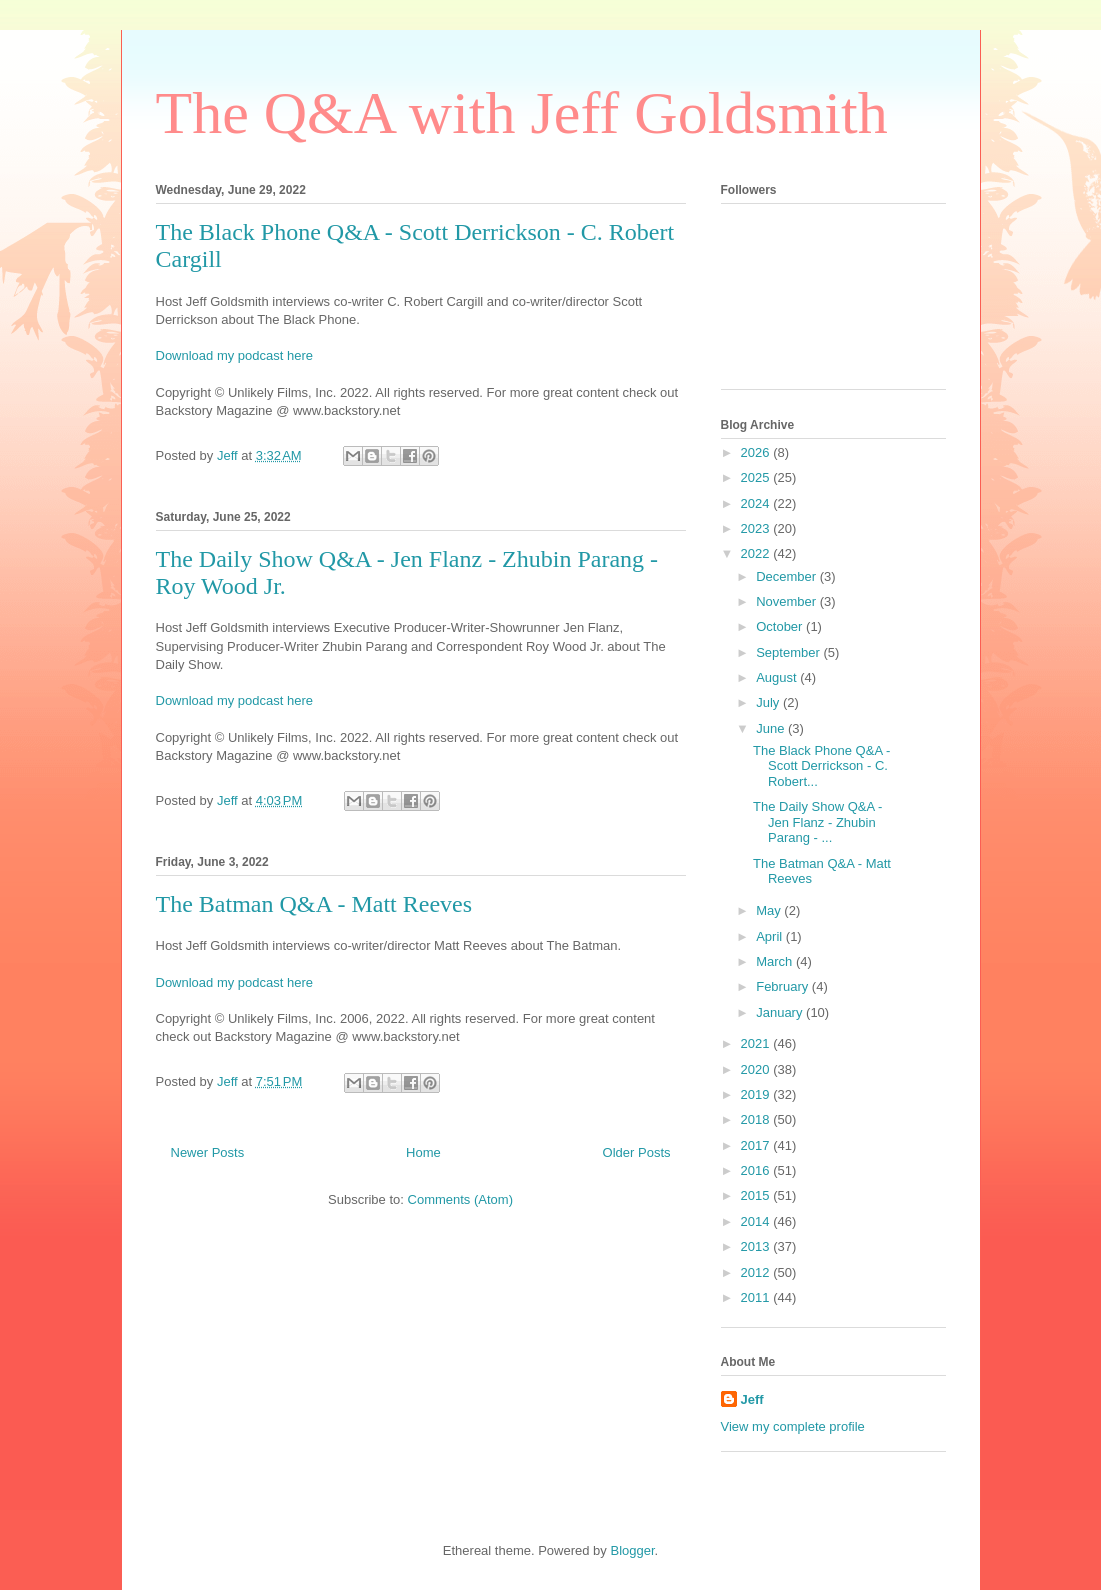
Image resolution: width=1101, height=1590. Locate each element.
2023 (757, 528)
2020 (757, 1069)
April (771, 936)
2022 (757, 553)
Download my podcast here (235, 355)
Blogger (632, 1550)
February (784, 986)
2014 (757, 1221)
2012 (757, 1272)
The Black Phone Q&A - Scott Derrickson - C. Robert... (821, 766)
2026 (757, 452)
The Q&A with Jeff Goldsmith (522, 113)
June (772, 728)
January (781, 1012)
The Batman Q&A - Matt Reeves (314, 904)
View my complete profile (793, 1426)
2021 (757, 1043)
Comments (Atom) (460, 1199)
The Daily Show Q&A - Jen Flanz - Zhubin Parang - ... (817, 822)
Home (423, 1152)
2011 (757, 1297)
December (788, 576)
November (788, 601)
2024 (757, 503)
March (776, 961)
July (769, 702)
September (789, 652)
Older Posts (637, 1152)
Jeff (752, 1399)
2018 (757, 1119)
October (781, 626)
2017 (757, 1145)
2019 (757, 1094)
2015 (757, 1195)
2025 (757, 477)
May (770, 910)
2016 (757, 1170)
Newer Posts (208, 1152)
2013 (757, 1246)
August (778, 677)
